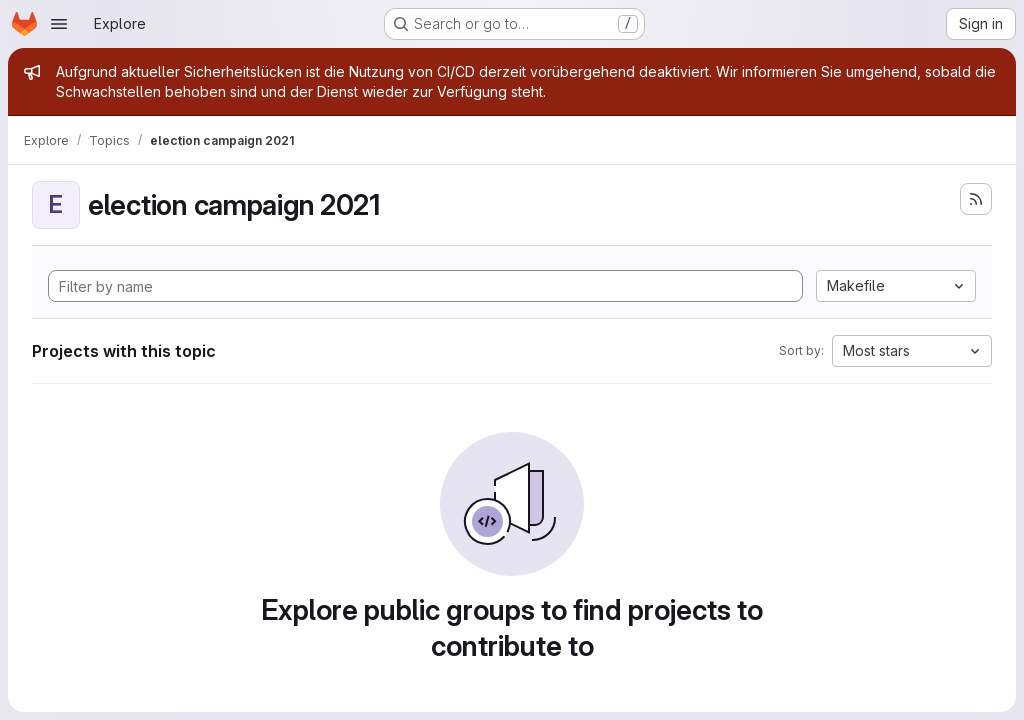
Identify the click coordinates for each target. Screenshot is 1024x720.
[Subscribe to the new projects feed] (976, 199)
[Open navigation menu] (59, 24)
